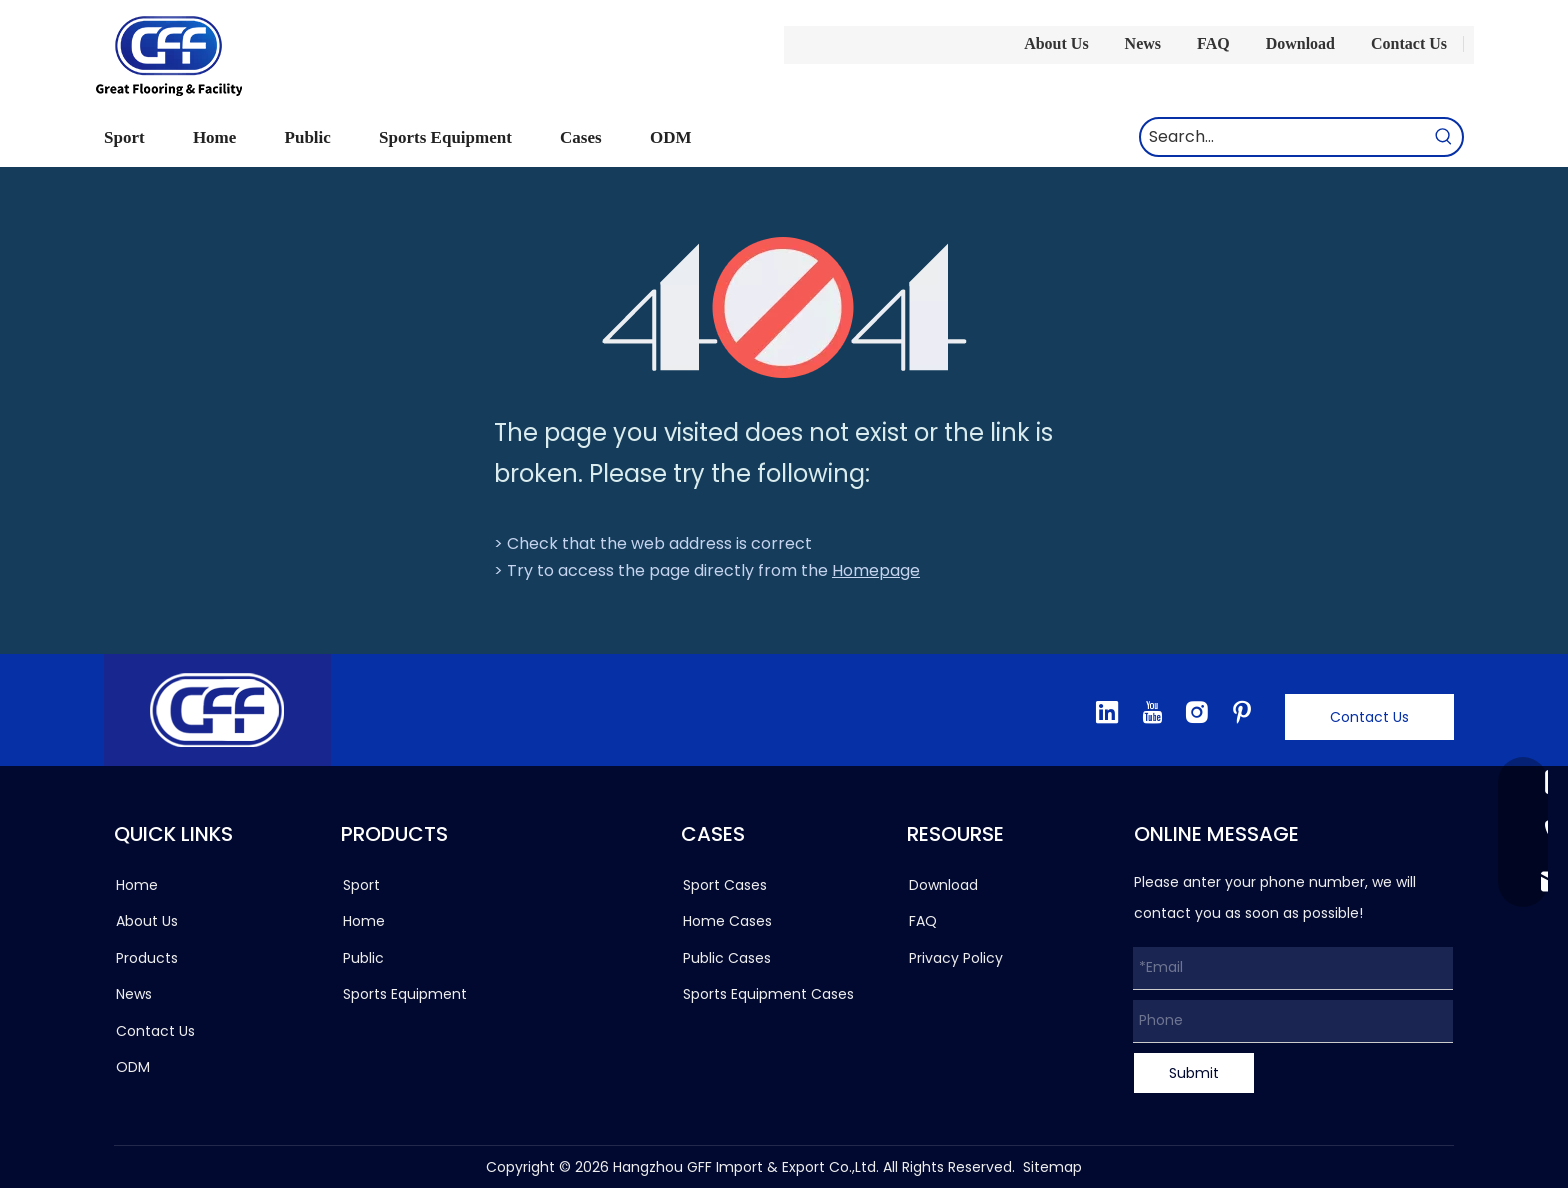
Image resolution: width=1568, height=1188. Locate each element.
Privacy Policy (956, 958)
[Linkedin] (1107, 712)
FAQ (1213, 43)
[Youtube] (1152, 712)
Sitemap (1052, 1167)
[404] (784, 307)
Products (147, 958)
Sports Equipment (405, 994)
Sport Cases (725, 885)
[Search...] (1283, 137)
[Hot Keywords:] (1444, 137)
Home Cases (727, 921)
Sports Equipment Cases (768, 994)
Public (363, 958)
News (1143, 43)
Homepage (876, 570)
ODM (133, 1067)
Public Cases (727, 958)
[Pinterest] (1242, 712)
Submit (1194, 1073)
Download (1300, 43)
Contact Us (1409, 43)
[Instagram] (1197, 712)
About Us (1056, 43)
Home (137, 885)
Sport (361, 885)
